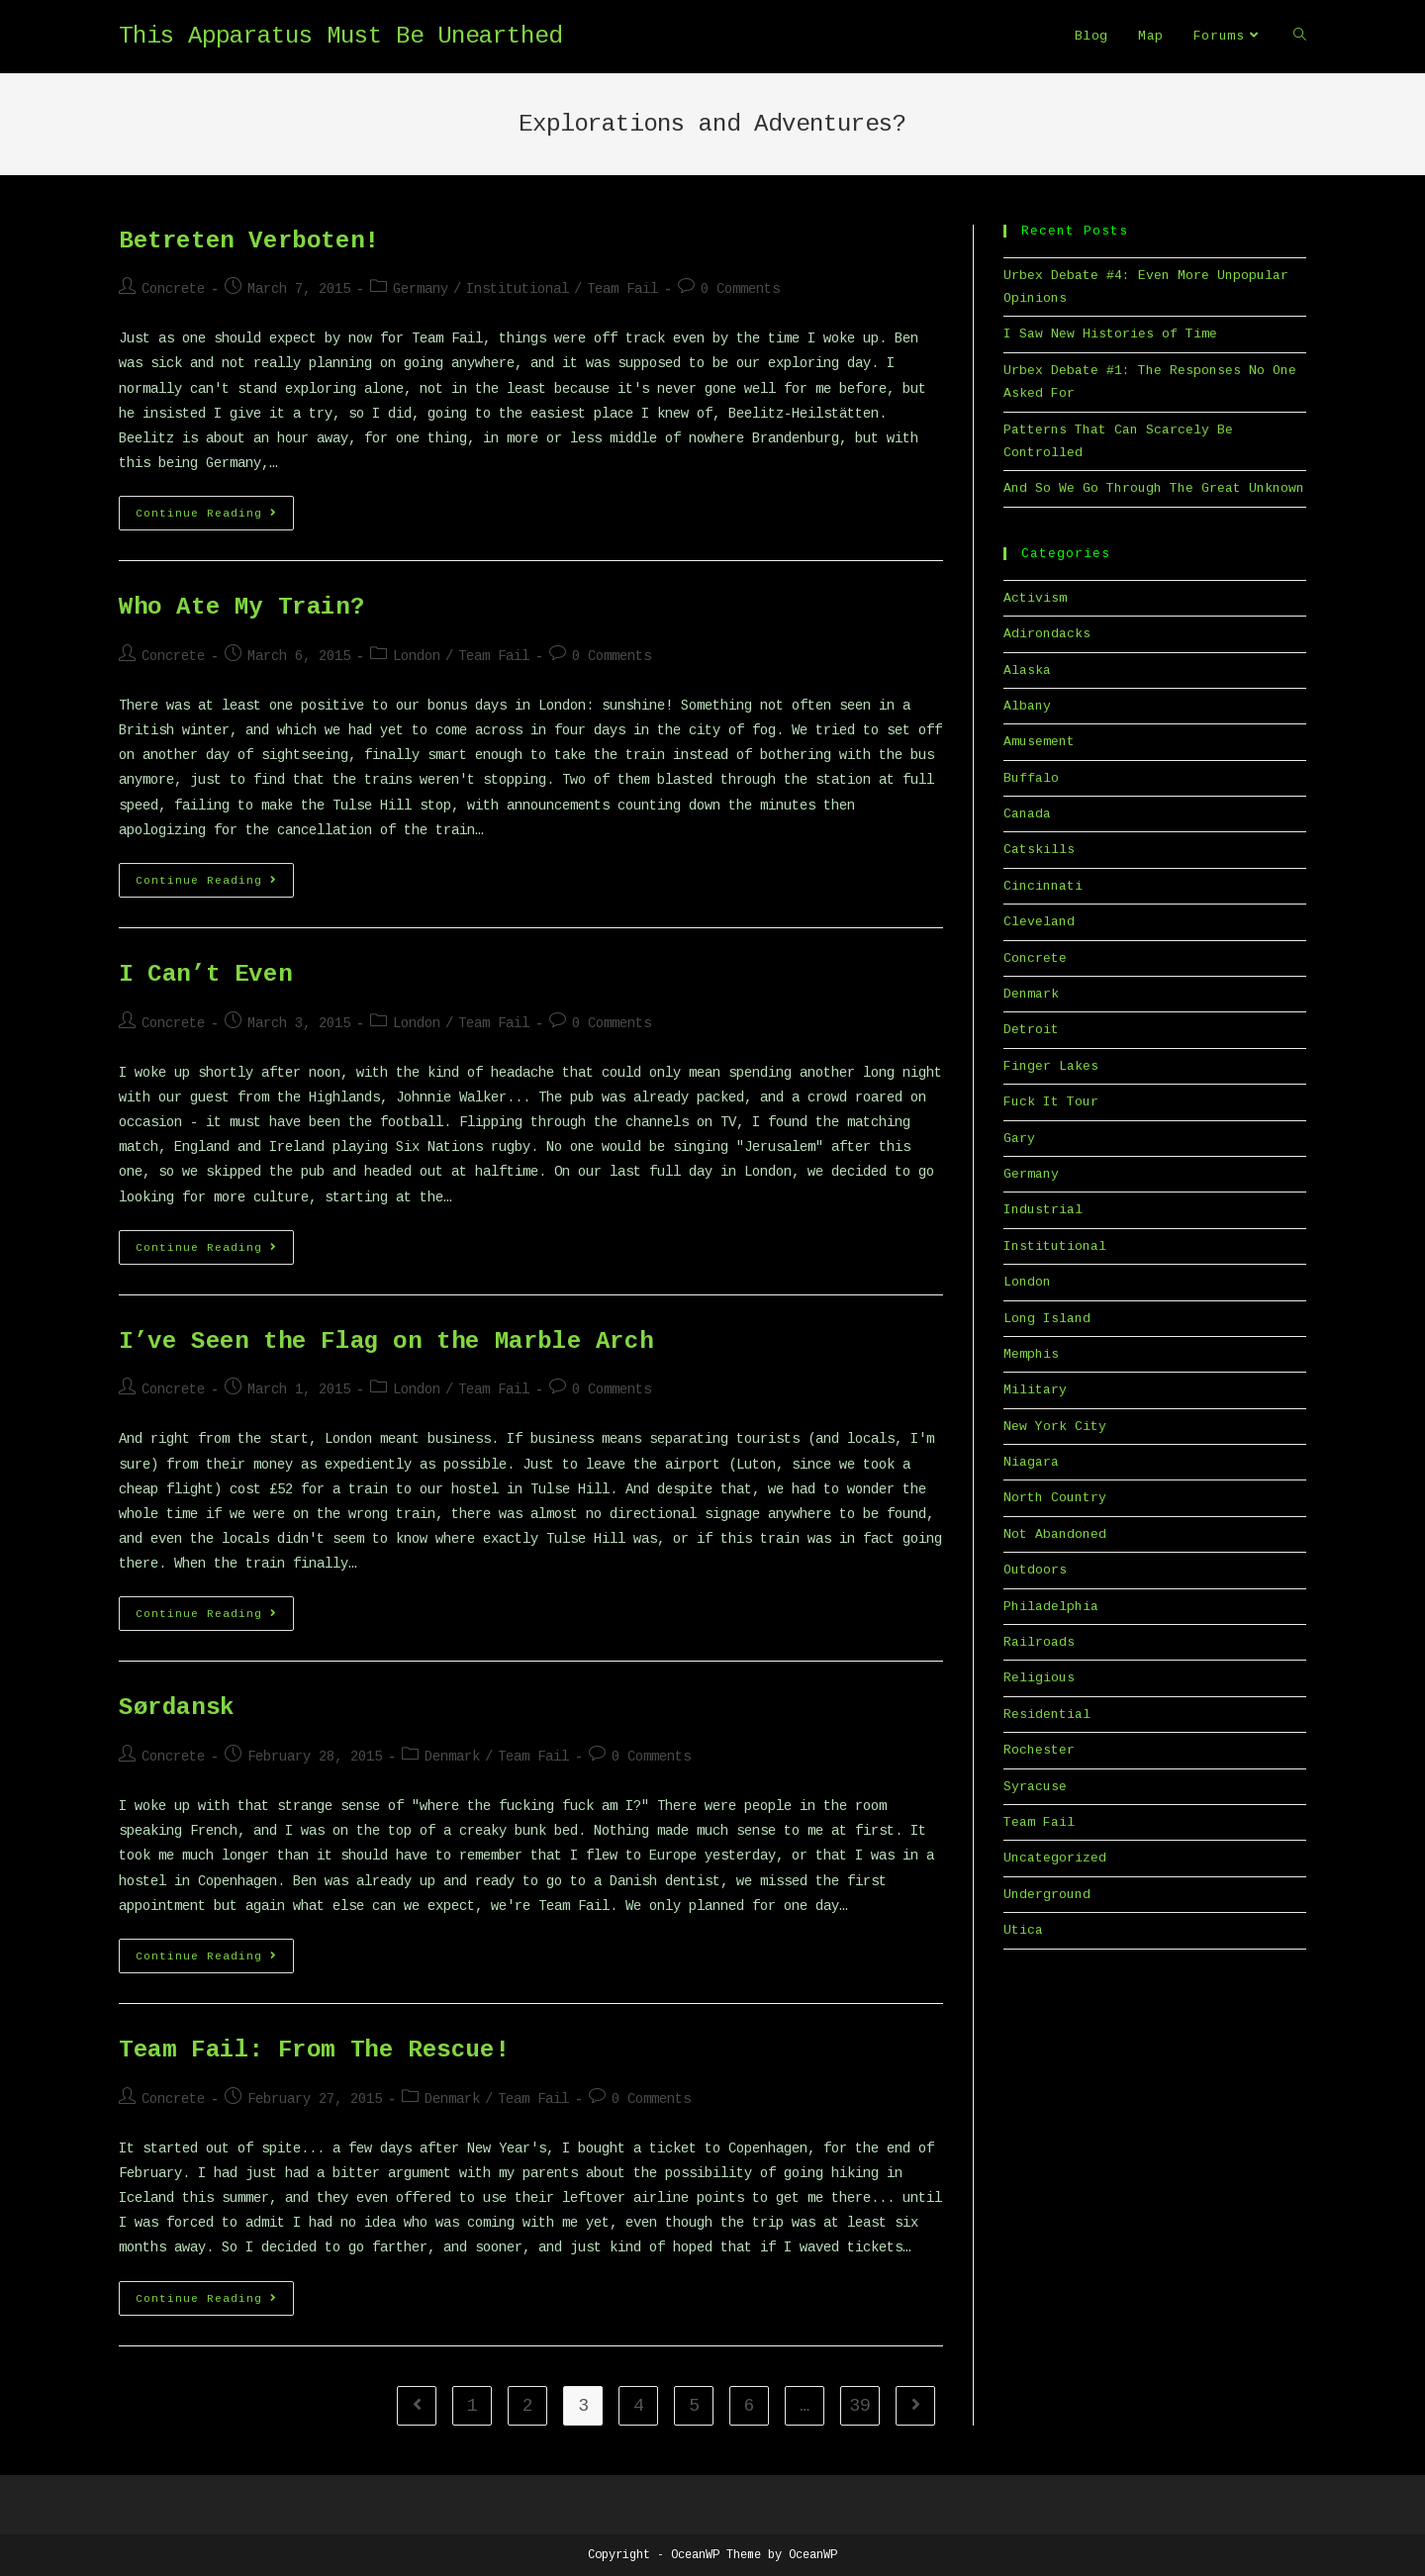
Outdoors (1035, 1570)
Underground (1047, 1894)
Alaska (1027, 670)
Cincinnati (1043, 886)
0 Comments (740, 289)
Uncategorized (1054, 1858)
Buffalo (1031, 778)
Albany (1027, 706)
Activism (1035, 598)
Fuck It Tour (1050, 1102)
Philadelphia (1050, 1606)
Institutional (517, 289)
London (416, 656)
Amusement (1039, 741)
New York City (1054, 1426)
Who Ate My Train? (241, 607)
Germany (420, 289)
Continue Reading (215, 517)
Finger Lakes (1050, 1066)
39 (860, 2406)
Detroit (1031, 1029)
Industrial (1043, 1209)
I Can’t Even (205, 974)
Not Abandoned (1054, 1534)
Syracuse (1035, 1786)
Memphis (1031, 1354)
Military (1035, 1390)
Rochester (1039, 1750)
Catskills (1039, 849)
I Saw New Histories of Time (1110, 334)
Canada (1027, 814)
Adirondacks (1047, 633)
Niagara (1031, 1462)
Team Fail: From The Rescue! (314, 2050)
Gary (1019, 1138)
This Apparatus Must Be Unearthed (340, 36)
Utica (1023, 1930)
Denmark (452, 1757)
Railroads (1039, 1642)
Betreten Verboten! (249, 241)
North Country (1054, 1497)
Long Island (1047, 1318)
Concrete (173, 289)
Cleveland (1039, 921)
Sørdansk (177, 1707)
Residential (1047, 1714)
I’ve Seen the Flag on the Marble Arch (386, 1341)
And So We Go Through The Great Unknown (1153, 488)
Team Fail (622, 289)
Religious (1039, 1677)
